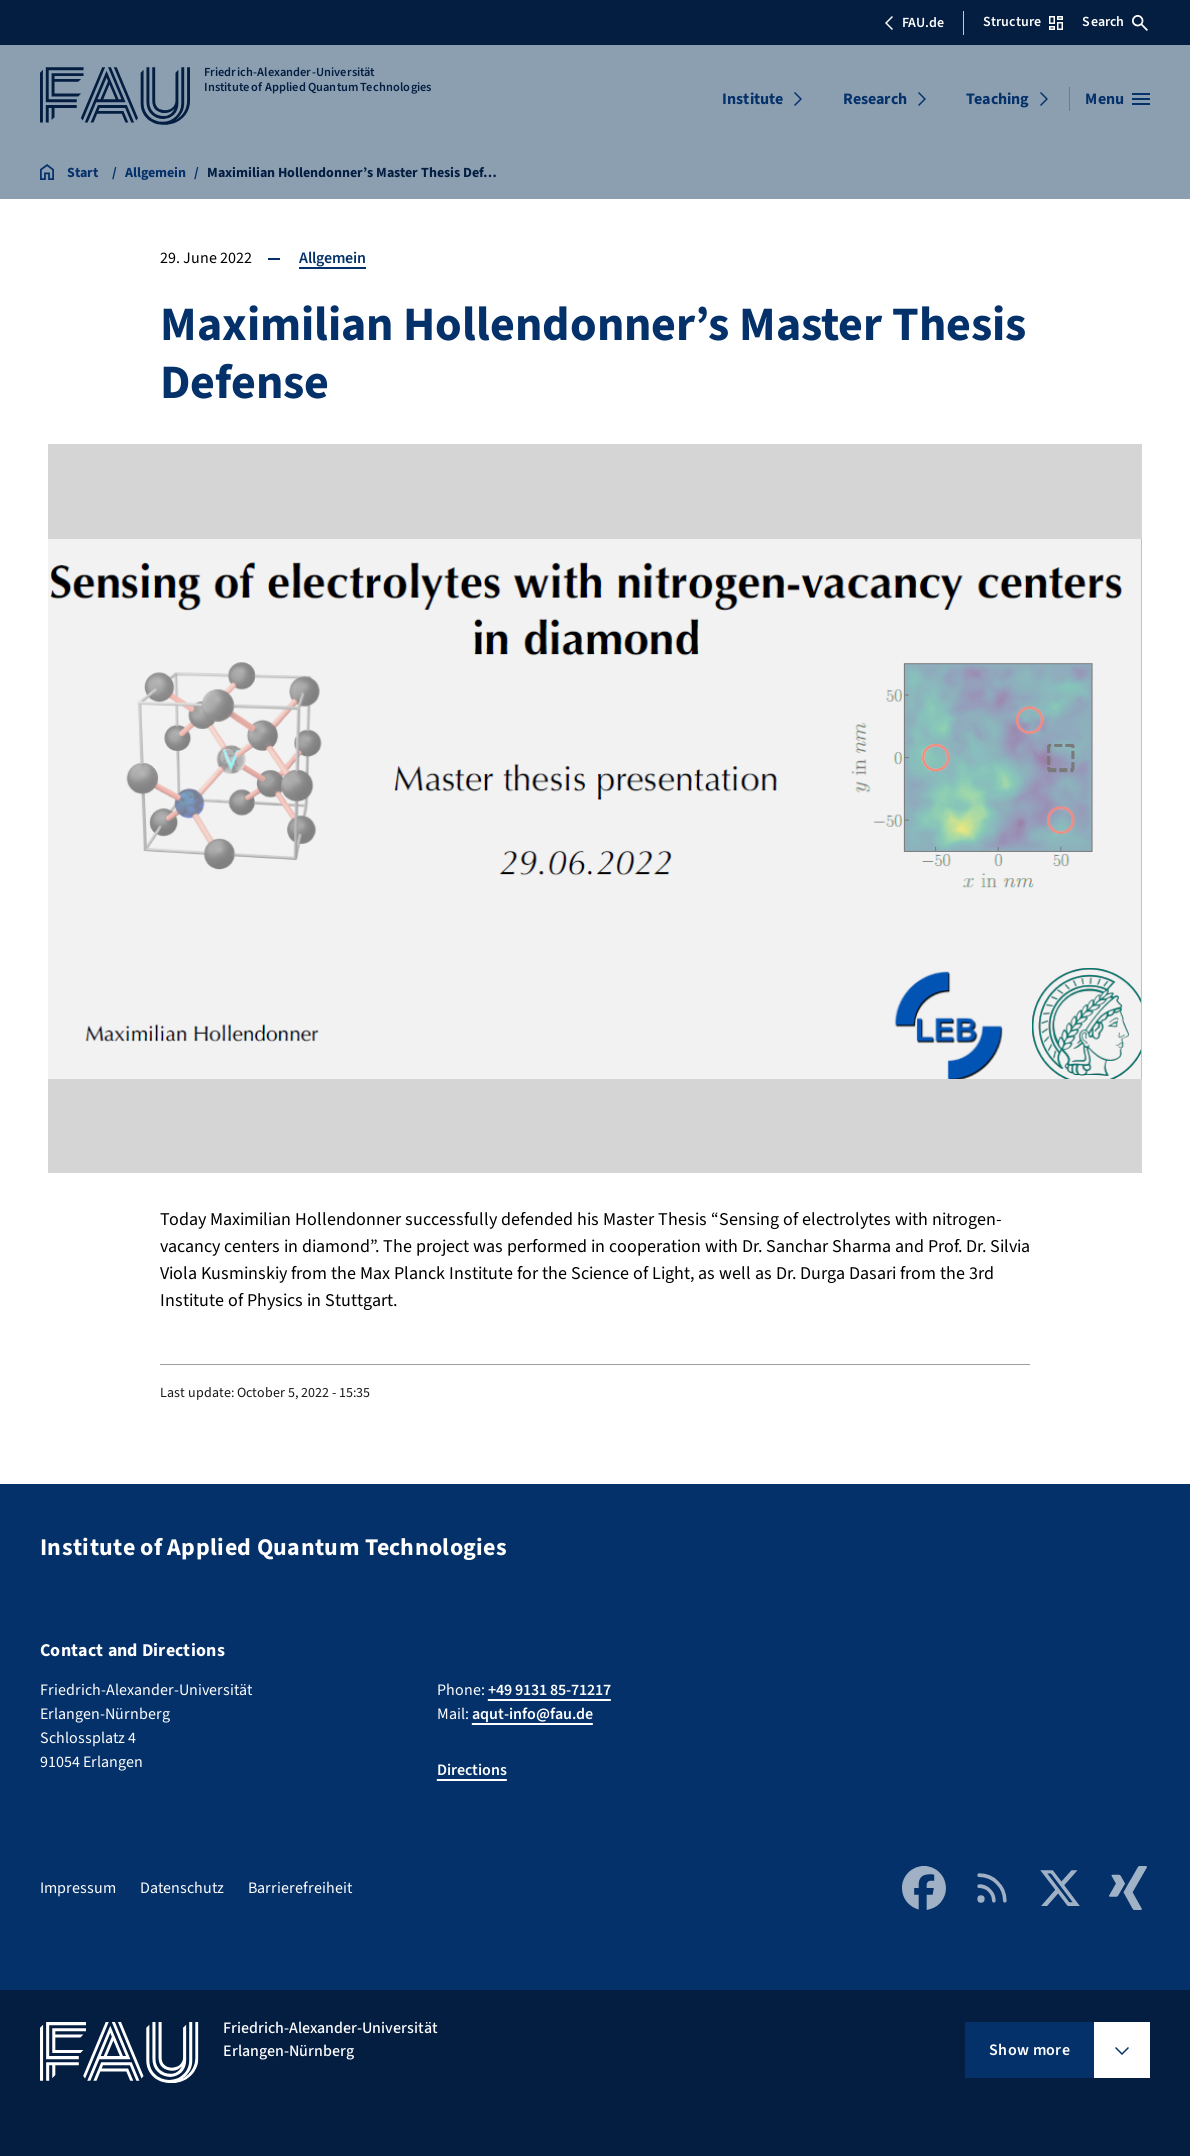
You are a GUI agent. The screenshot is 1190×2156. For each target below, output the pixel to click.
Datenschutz (182, 1888)
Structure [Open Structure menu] (1023, 22)
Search (1115, 22)
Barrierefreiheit (300, 1888)
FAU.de (914, 23)
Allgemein (332, 258)
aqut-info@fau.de (532, 1714)
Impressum (78, 1888)
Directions (472, 1770)
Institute (752, 99)
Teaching (997, 99)
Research (875, 99)
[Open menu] (1117, 99)
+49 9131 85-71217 (549, 1690)
